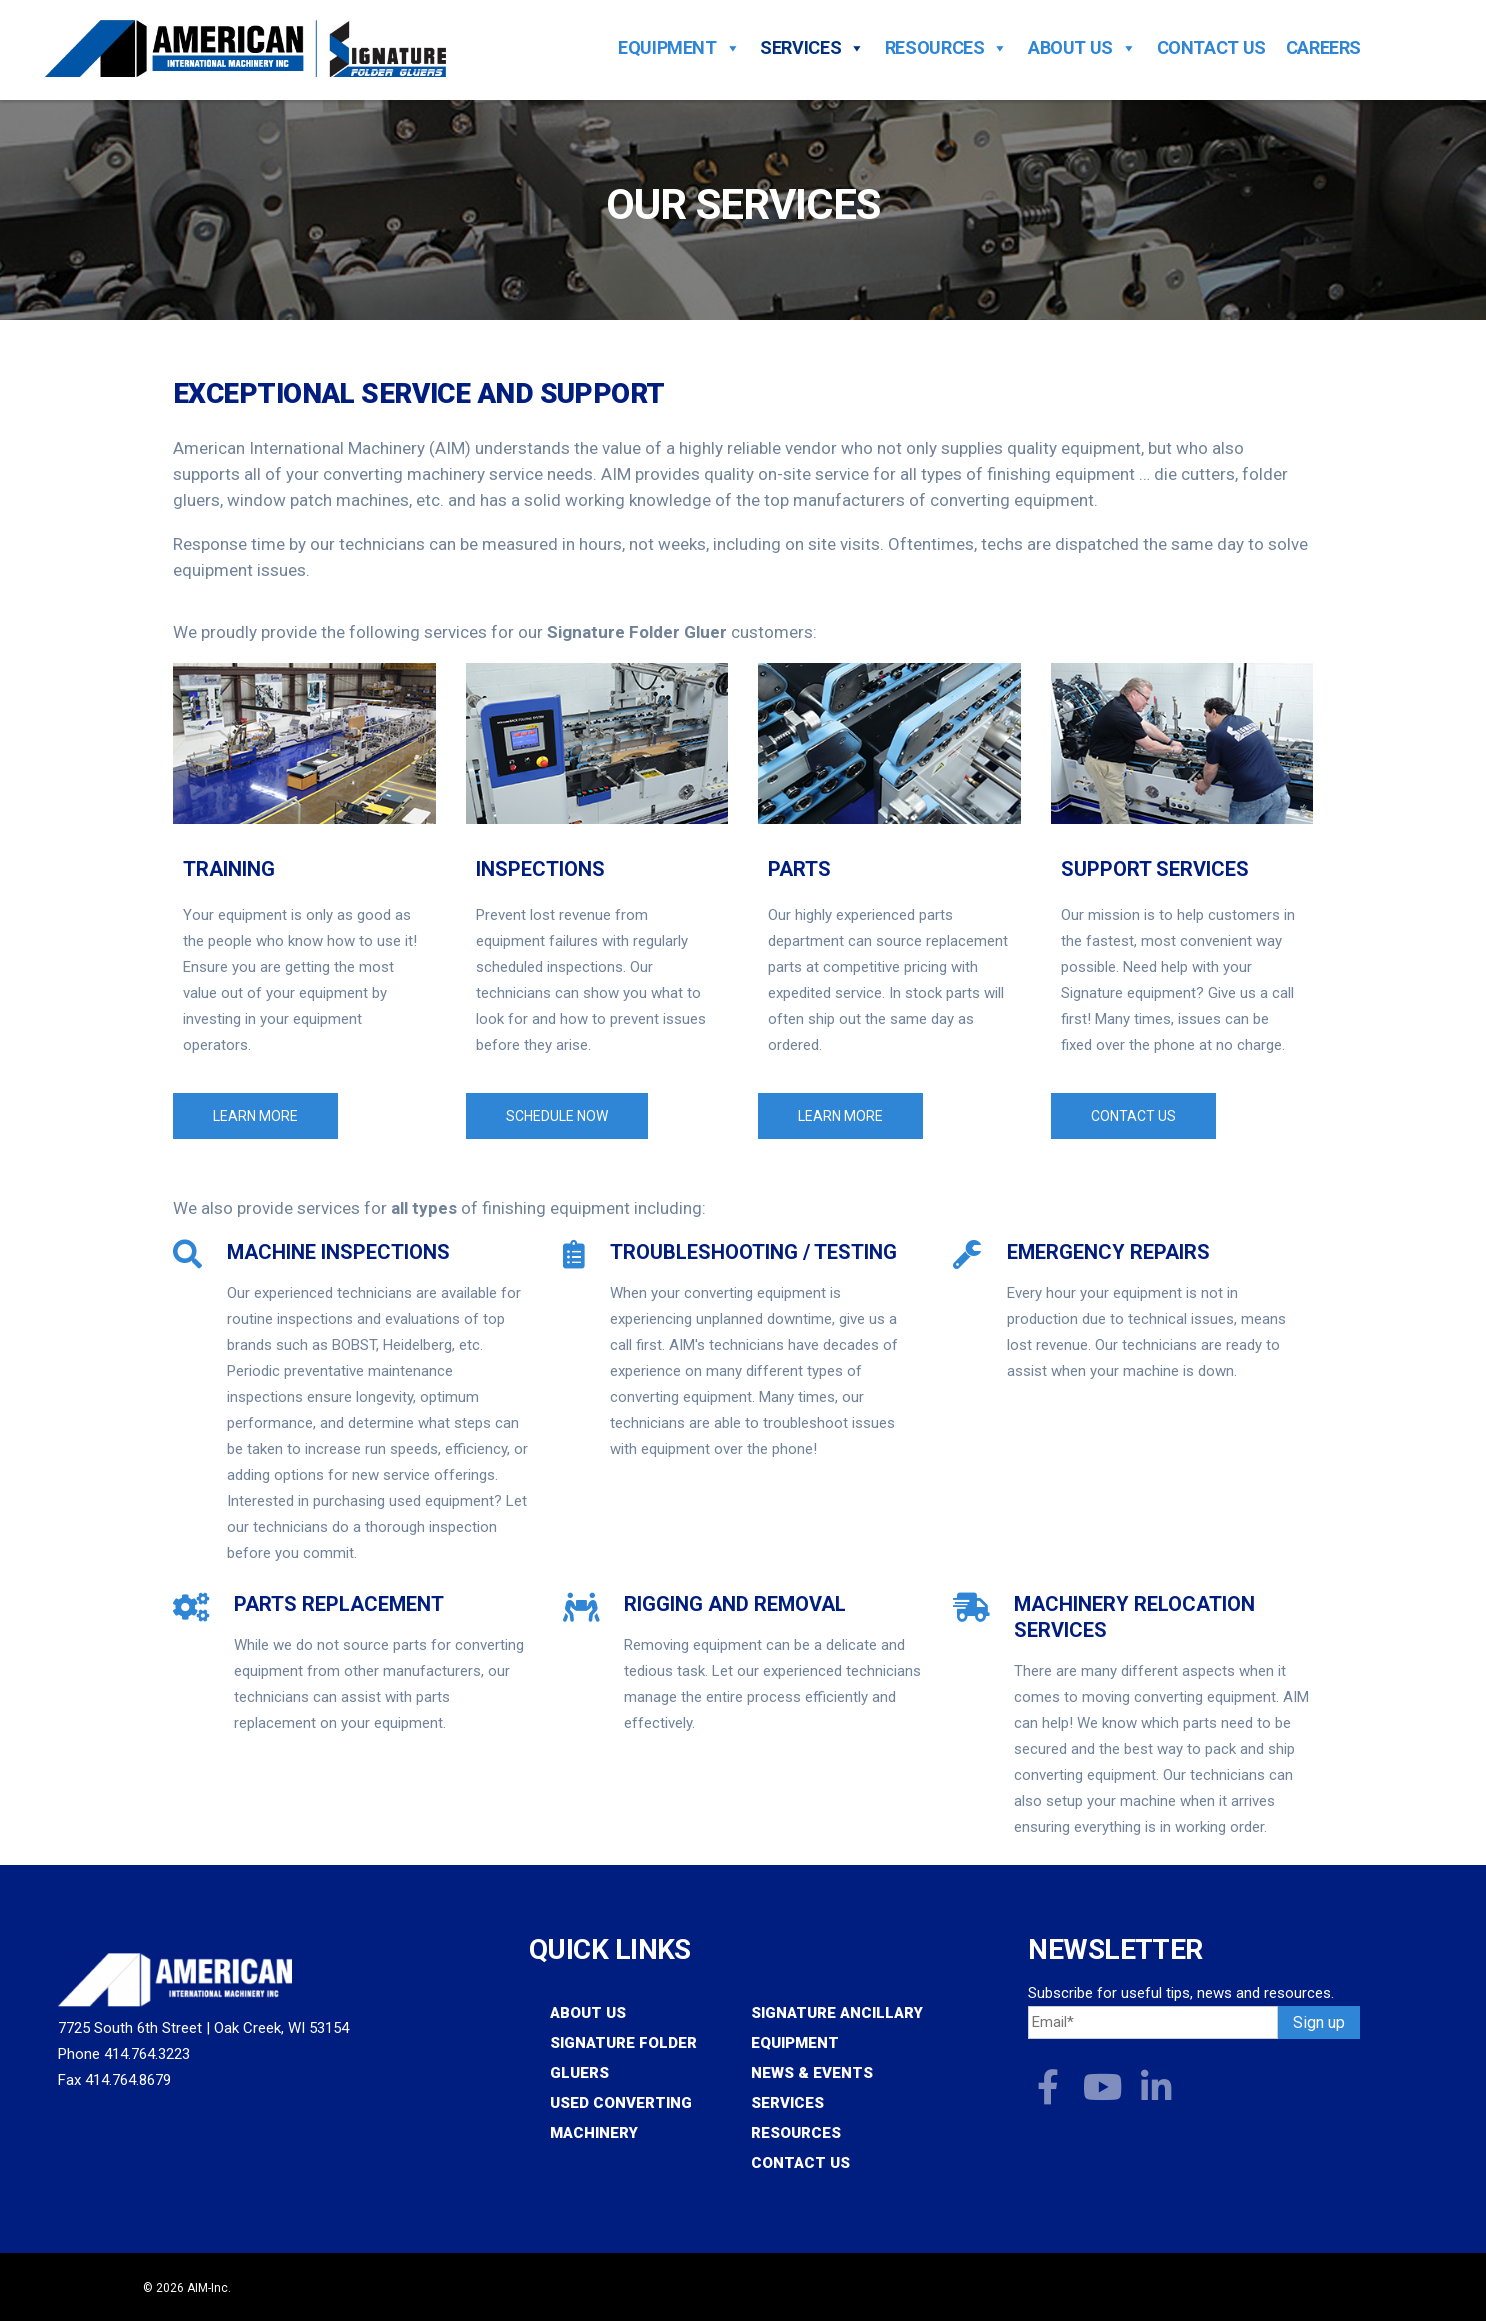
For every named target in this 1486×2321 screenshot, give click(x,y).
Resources (946, 48)
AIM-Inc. (209, 2288)
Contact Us (1211, 48)
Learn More (255, 1116)
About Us (1082, 48)
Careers (1323, 48)
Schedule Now (557, 1116)
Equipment (679, 48)
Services (812, 48)
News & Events (812, 2073)
